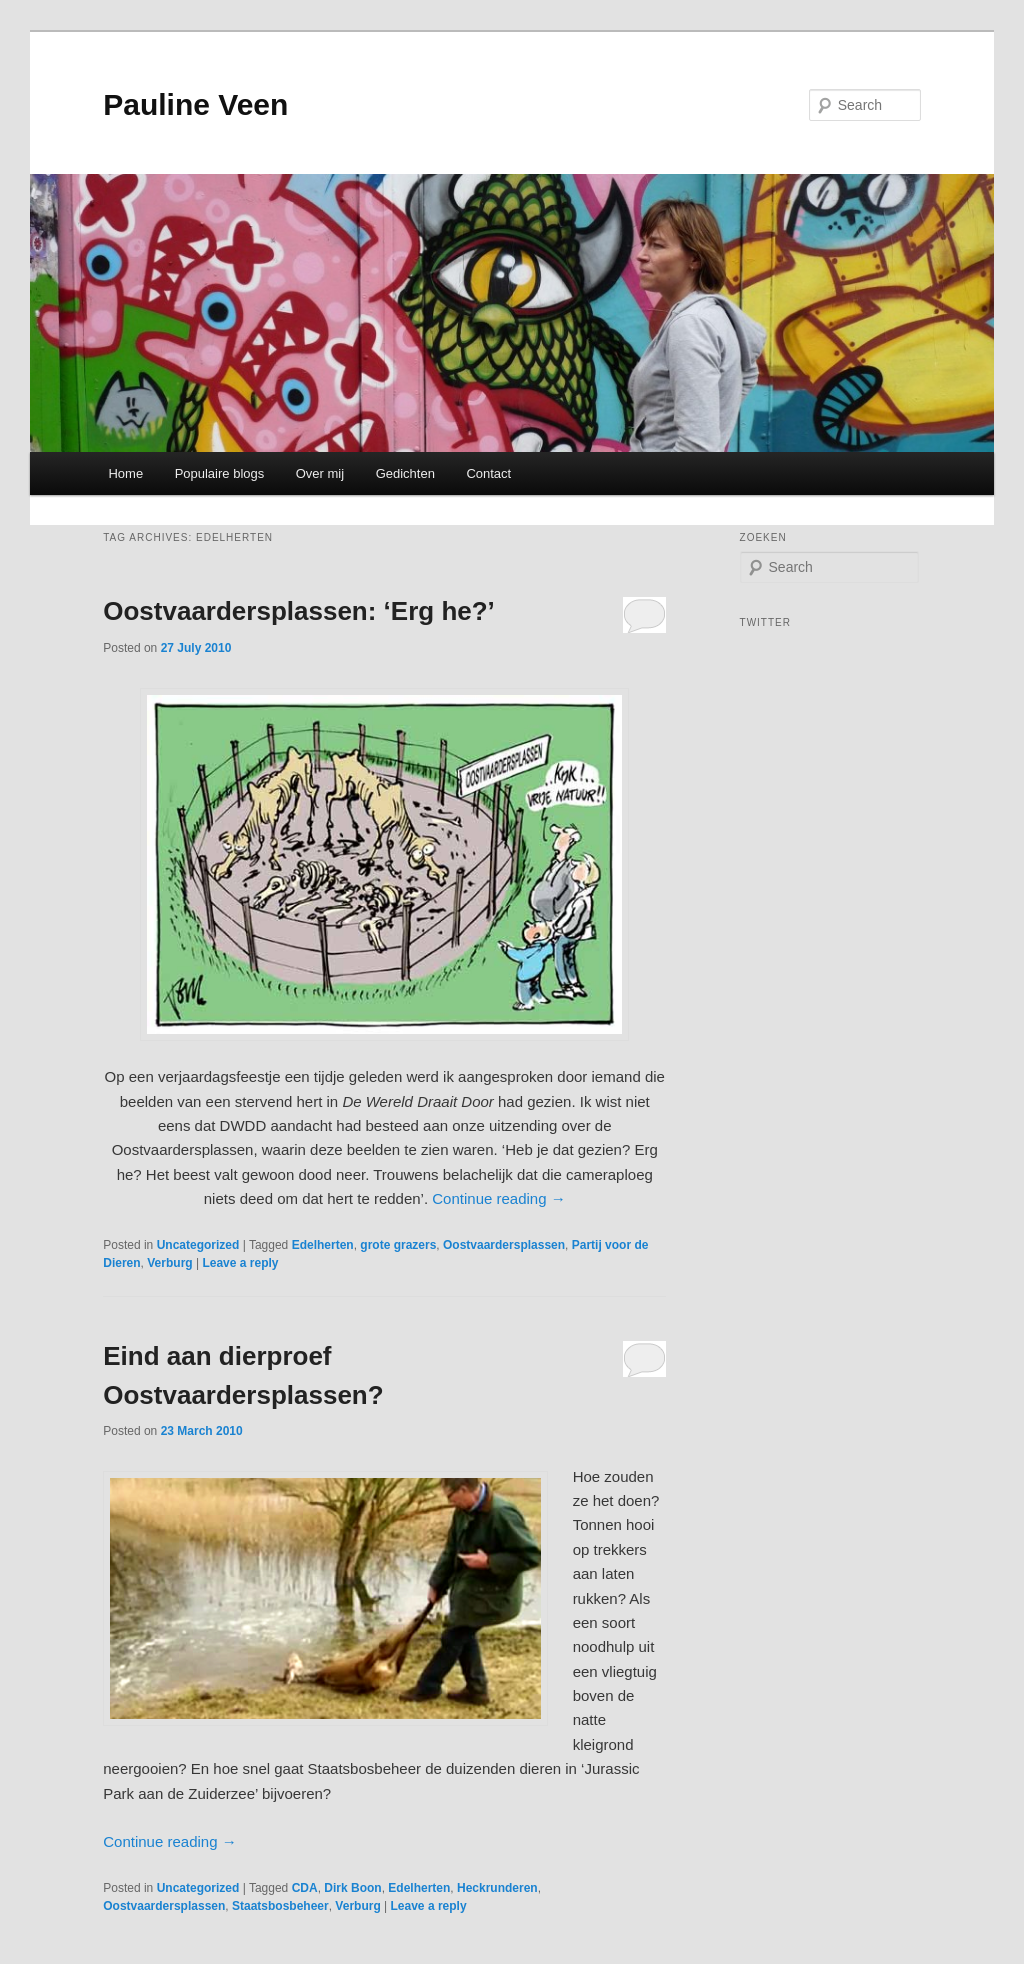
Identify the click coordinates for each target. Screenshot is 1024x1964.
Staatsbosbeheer (280, 1906)
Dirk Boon (352, 1888)
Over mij (320, 473)
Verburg (169, 1263)
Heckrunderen (497, 1888)
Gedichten (405, 473)
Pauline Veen (195, 104)
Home (125, 473)
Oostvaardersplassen (504, 1245)
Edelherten (323, 1245)
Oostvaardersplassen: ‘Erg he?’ (299, 611)
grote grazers (398, 1245)
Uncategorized (198, 1245)
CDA (305, 1888)
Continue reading (498, 1198)
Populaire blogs (220, 473)
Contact (488, 473)
